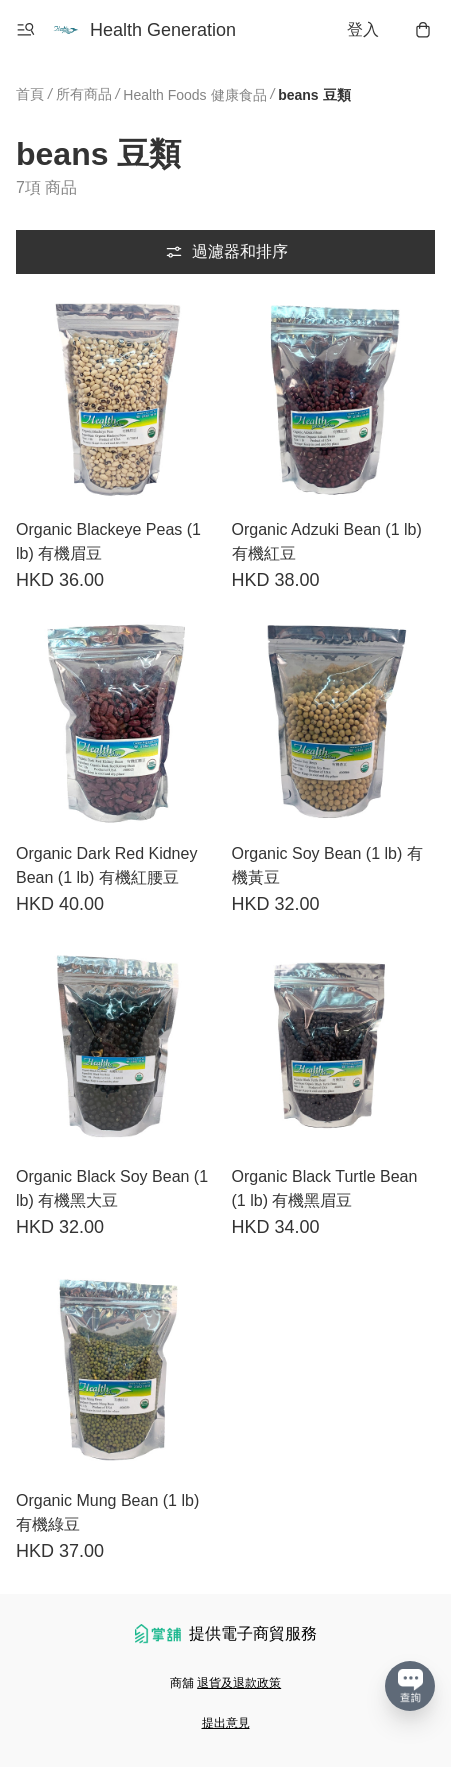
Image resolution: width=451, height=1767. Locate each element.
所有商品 (84, 94)
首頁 (30, 94)
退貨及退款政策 (239, 1683)
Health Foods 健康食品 (194, 95)
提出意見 (226, 1723)
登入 (363, 29)
